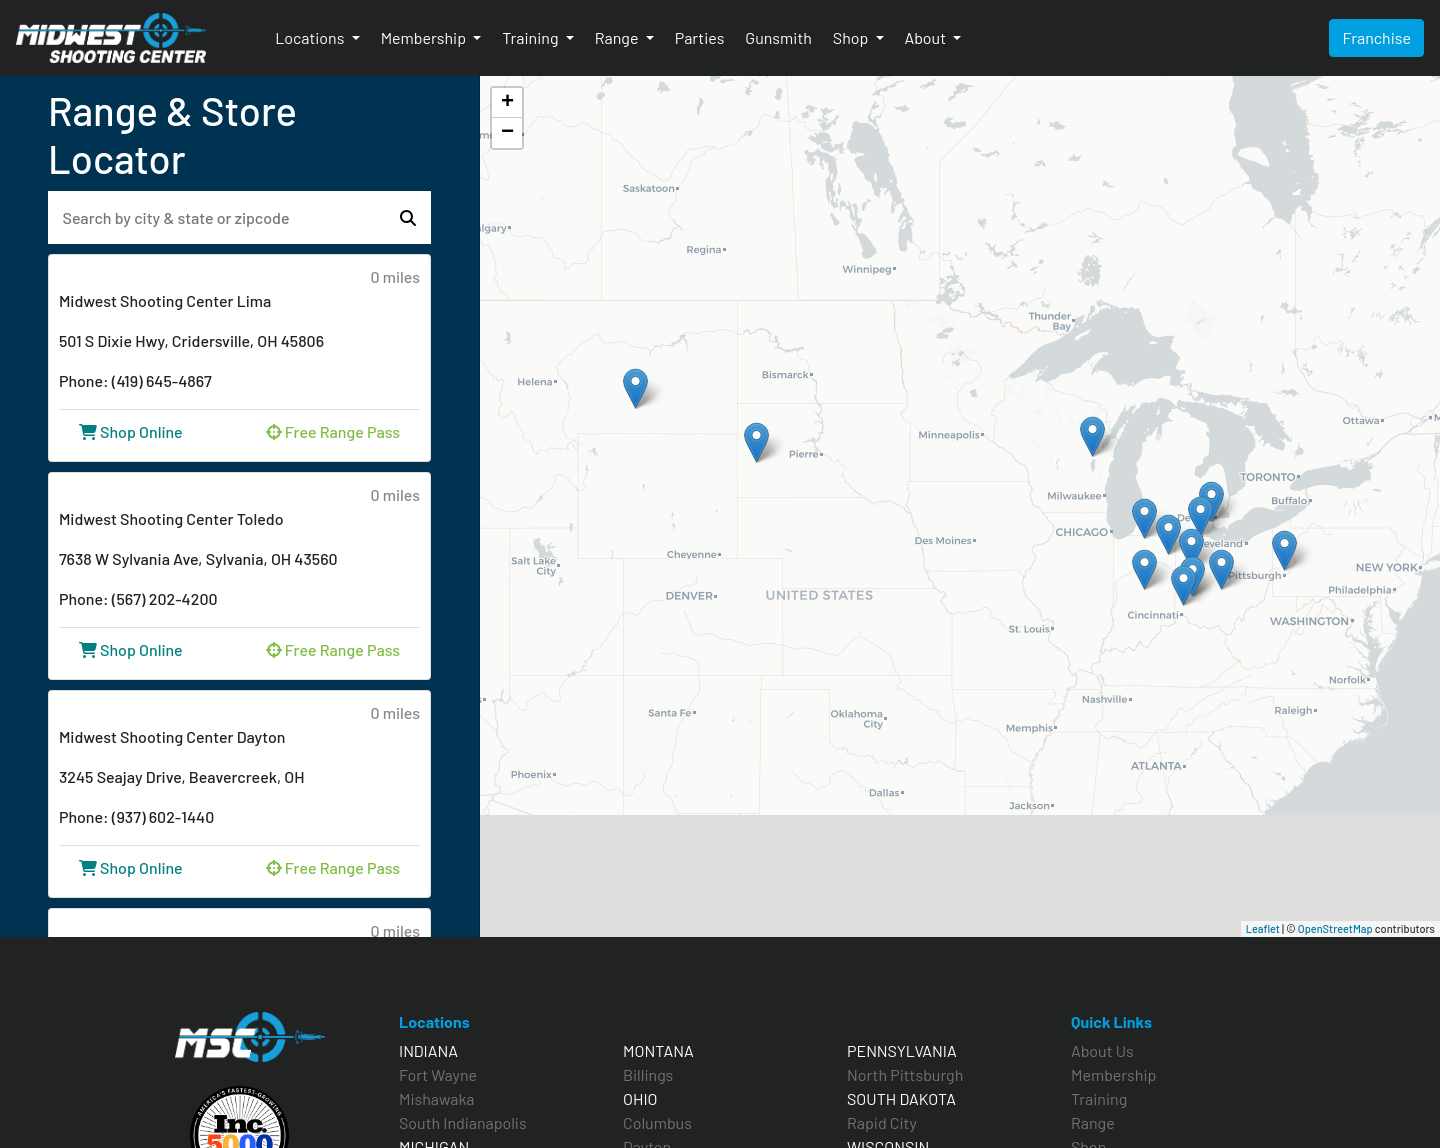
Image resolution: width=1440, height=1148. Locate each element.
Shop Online (131, 431)
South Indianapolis (463, 1122)
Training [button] (531, 37)
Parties (700, 37)
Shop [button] (852, 37)
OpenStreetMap (1335, 928)
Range (1093, 1122)
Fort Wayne (438, 1074)
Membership (1113, 1074)
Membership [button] (425, 37)
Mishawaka (437, 1098)
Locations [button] (311, 37)
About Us (1102, 1050)
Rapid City (882, 1122)
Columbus (657, 1122)
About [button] (927, 37)
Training (1099, 1098)
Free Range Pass (333, 431)
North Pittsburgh (905, 1074)
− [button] (507, 133)
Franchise (1376, 37)
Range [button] (618, 37)
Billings (648, 1074)
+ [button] (507, 103)
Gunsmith (778, 37)
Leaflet (1263, 928)
